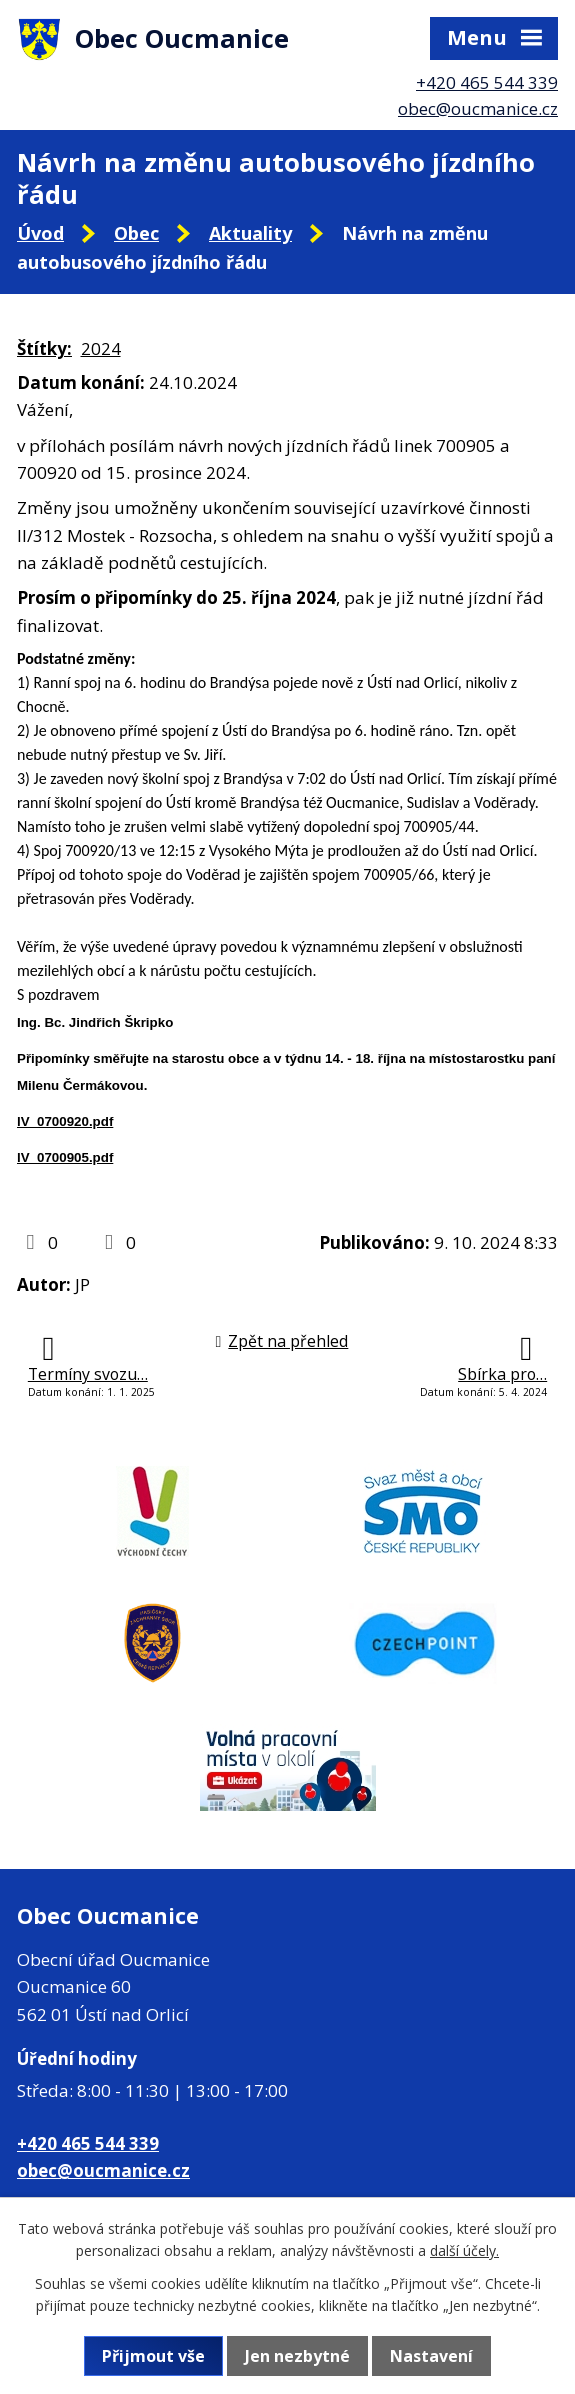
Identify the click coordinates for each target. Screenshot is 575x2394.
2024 (101, 348)
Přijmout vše (153, 2356)
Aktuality (250, 233)
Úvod (40, 233)
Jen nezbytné (297, 2356)
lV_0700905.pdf (65, 1157)
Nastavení (431, 2356)
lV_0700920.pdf (65, 1121)
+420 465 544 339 (487, 82)
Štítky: (44, 348)
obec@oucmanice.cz (478, 108)
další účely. (464, 2250)
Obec (136, 233)
